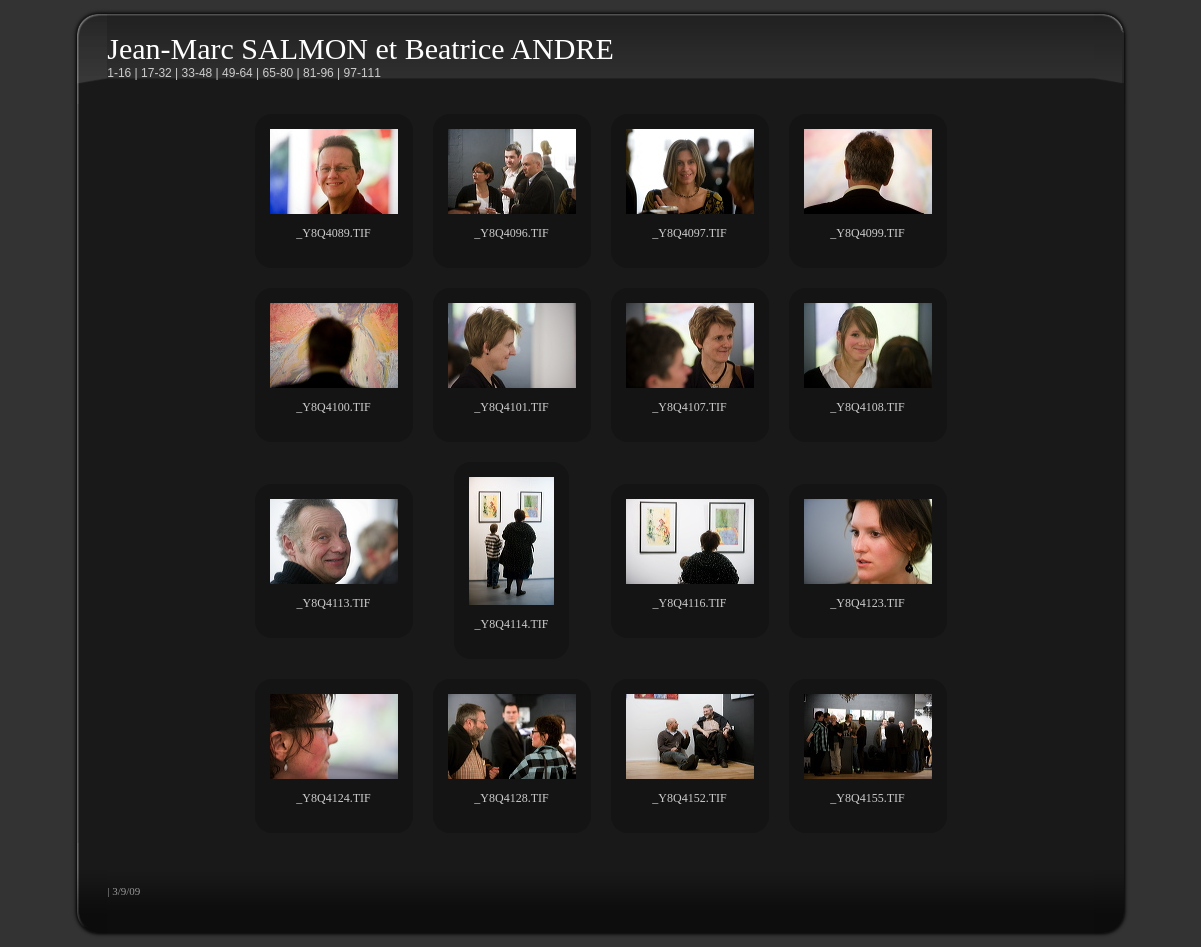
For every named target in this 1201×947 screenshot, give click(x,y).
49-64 (237, 73)
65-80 (278, 73)
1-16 (119, 73)
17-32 (156, 73)
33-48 (197, 73)
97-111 (362, 73)
